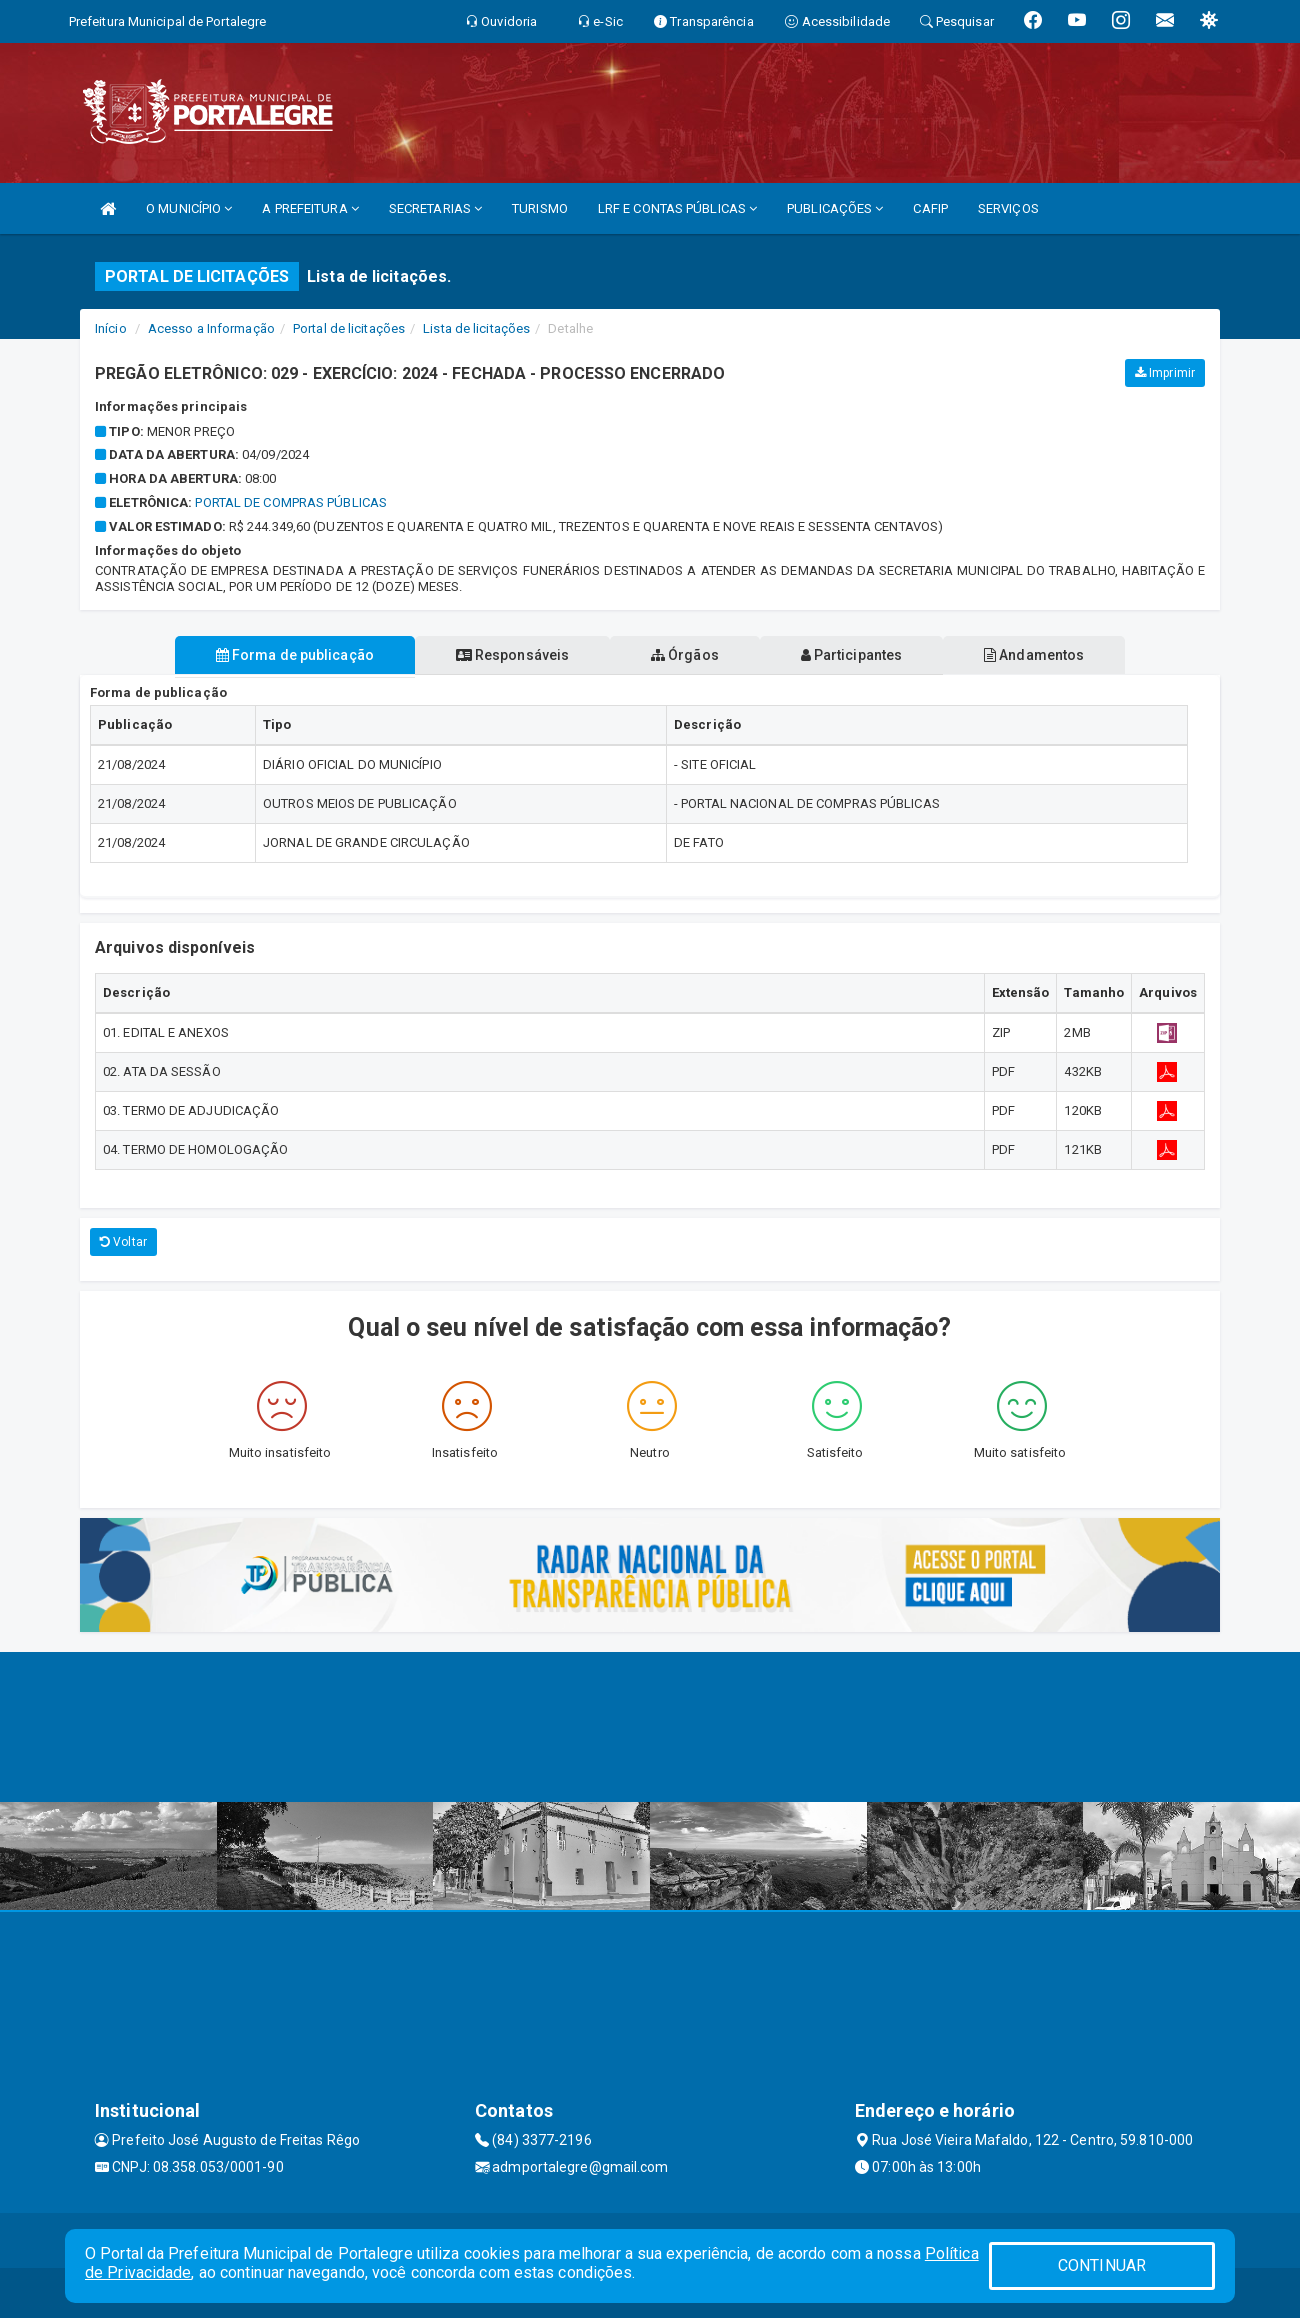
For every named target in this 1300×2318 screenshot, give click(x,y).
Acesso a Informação (211, 328)
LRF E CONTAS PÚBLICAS (677, 208)
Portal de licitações (349, 328)
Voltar (123, 1242)
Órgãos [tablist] (685, 655)
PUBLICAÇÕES (835, 208)
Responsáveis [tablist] (510, 655)
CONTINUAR (1102, 2265)
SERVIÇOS (1008, 208)
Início (111, 328)
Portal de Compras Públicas (291, 502)
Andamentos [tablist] (1038, 655)
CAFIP (930, 208)
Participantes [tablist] (854, 655)
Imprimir (1165, 373)
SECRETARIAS (435, 208)
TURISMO (540, 208)
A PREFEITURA (310, 208)
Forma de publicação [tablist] (290, 655)
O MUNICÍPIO (189, 208)
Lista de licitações (476, 328)
